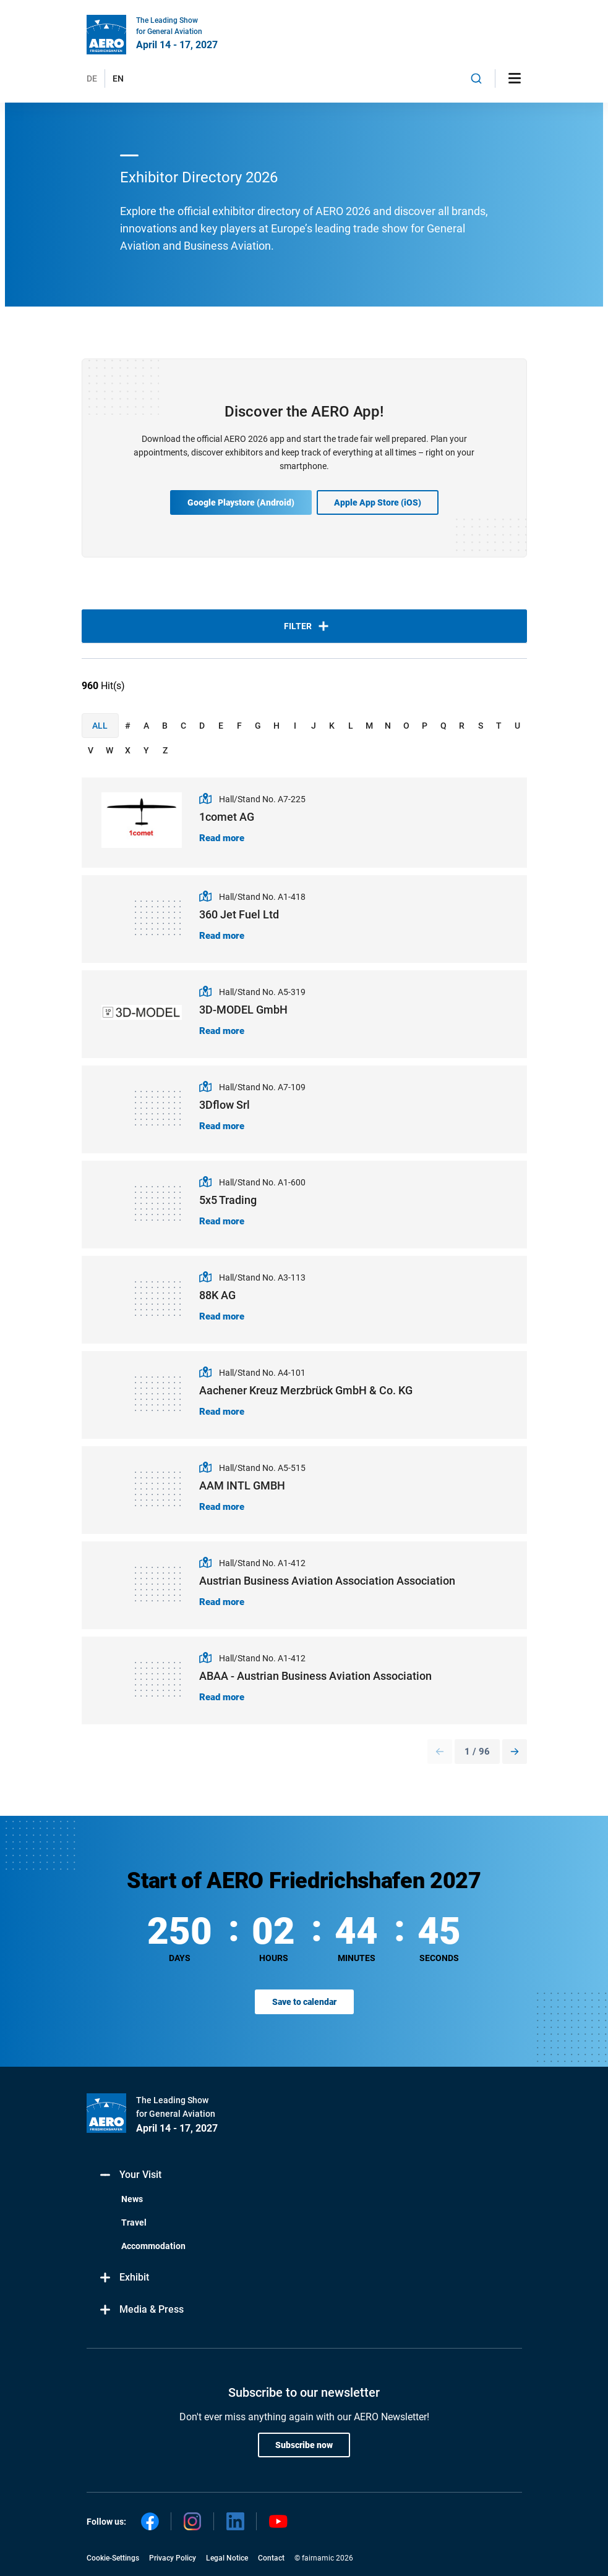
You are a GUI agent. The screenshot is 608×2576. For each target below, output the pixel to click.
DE (92, 78)
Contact (271, 2558)
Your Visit (130, 2175)
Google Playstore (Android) (240, 502)
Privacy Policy (172, 2558)
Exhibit (124, 2277)
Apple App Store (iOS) (377, 502)
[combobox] (476, 78)
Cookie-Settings (113, 2558)
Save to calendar (304, 2002)
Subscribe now (304, 2445)
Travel (134, 2222)
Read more (221, 838)
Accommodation (153, 2246)
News (132, 2199)
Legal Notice (227, 2558)
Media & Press (141, 2309)
